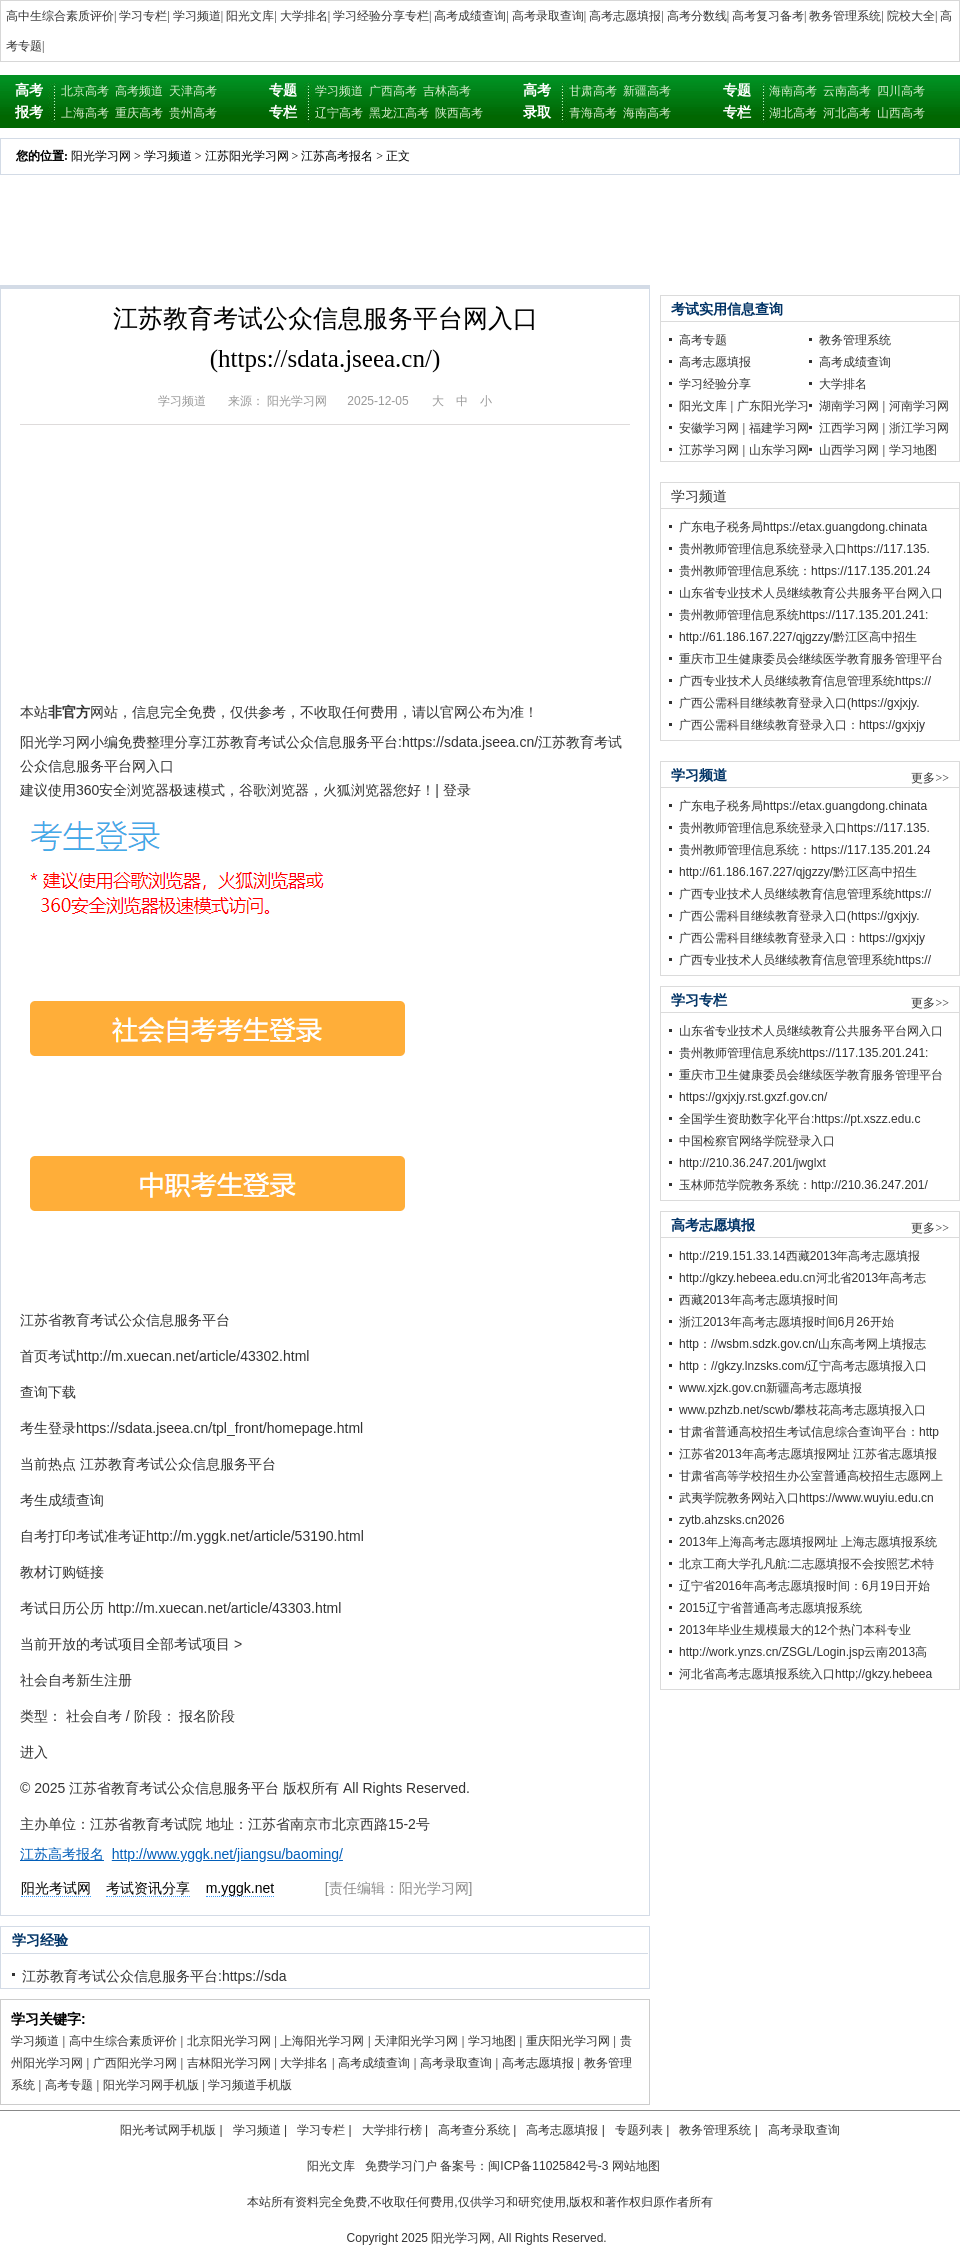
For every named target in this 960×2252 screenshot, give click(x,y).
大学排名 (304, 16)
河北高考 (847, 113)
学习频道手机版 (250, 2085)
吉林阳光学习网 (229, 2063)
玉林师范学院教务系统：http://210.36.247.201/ (803, 1185)
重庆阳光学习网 (568, 2041)
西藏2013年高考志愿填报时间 (758, 1300)
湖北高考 (793, 113)
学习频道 (197, 16)
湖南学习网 (849, 406)
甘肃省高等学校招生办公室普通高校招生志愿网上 (811, 1476)
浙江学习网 (919, 428)
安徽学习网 (709, 428)
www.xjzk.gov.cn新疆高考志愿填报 (770, 1388)
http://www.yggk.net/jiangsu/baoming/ (227, 1854)
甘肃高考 (593, 91)
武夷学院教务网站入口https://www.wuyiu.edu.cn (806, 1498)
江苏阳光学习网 (247, 156)
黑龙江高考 (399, 113)
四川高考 (901, 91)
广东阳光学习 (773, 406)
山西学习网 (849, 450)
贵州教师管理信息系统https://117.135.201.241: (803, 615)
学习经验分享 (715, 384)
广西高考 (393, 91)
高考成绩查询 (470, 16)
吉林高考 (447, 91)
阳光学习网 (101, 156)
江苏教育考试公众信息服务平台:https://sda (154, 1976)
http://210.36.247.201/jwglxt (752, 1163)
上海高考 (85, 113)
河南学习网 (919, 406)
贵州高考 (193, 113)
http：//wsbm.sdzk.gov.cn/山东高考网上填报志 (802, 1344)
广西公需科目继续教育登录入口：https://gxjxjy (802, 725)
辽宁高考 (339, 113)
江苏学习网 (709, 450)
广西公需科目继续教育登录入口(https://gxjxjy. (799, 703)
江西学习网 (849, 428)
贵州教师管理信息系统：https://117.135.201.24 (804, 571)
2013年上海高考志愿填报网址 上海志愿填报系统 (808, 1542)
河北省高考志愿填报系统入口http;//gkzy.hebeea (805, 1674)
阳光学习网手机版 (151, 2085)
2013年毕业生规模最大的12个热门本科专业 (795, 1630)
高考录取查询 (548, 16)
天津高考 (193, 91)
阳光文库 (250, 16)
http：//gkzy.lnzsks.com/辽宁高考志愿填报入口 (803, 1366)
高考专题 (69, 2085)
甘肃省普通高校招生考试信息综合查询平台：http (809, 1432)
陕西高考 (459, 113)
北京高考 (85, 91)
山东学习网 (779, 450)
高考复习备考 (768, 16)
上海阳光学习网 (322, 2041)
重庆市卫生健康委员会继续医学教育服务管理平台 (811, 659)
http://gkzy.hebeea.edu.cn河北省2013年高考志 (802, 1278)
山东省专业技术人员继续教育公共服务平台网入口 (811, 593)
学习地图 (492, 2041)
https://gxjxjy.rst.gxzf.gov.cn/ (753, 1097)
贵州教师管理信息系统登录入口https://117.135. (804, 549)
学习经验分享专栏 (381, 16)
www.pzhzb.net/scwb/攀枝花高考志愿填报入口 (802, 1410)
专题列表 (639, 2130)
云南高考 (847, 91)
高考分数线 (697, 16)
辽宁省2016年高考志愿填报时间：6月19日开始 (804, 1586)
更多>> (930, 778)
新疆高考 (647, 91)
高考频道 (139, 91)
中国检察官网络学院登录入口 (757, 1141)
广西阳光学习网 (135, 2063)
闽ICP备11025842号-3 (548, 2166)
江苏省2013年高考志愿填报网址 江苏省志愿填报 (808, 1454)
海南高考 (647, 113)
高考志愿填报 (625, 16)
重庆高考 (139, 113)
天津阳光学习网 (416, 2041)
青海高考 (593, 113)
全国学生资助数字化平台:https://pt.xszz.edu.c (799, 1119)
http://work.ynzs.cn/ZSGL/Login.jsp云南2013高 (803, 1652)
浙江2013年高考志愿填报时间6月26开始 (786, 1322)
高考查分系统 (474, 2130)
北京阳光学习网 (229, 2041)
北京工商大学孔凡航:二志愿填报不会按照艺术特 (806, 1564)
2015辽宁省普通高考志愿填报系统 (770, 1608)
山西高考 (901, 113)
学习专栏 (143, 16)
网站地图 (636, 2166)
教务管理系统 (845, 16)
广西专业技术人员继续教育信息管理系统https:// (805, 681)
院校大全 (911, 16)
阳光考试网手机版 (168, 2130)
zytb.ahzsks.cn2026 (731, 1520)
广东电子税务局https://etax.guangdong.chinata (803, 527)
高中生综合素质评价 (60, 16)
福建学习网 (779, 428)
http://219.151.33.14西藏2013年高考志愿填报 (799, 1256)
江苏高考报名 (337, 156)
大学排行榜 (392, 2130)
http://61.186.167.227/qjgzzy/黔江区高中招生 (798, 637)
